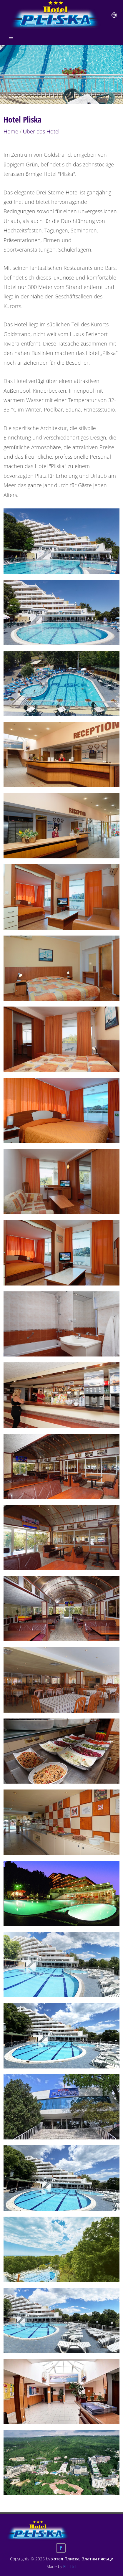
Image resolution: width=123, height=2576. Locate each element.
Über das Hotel (41, 131)
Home (11, 131)
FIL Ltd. (70, 2566)
